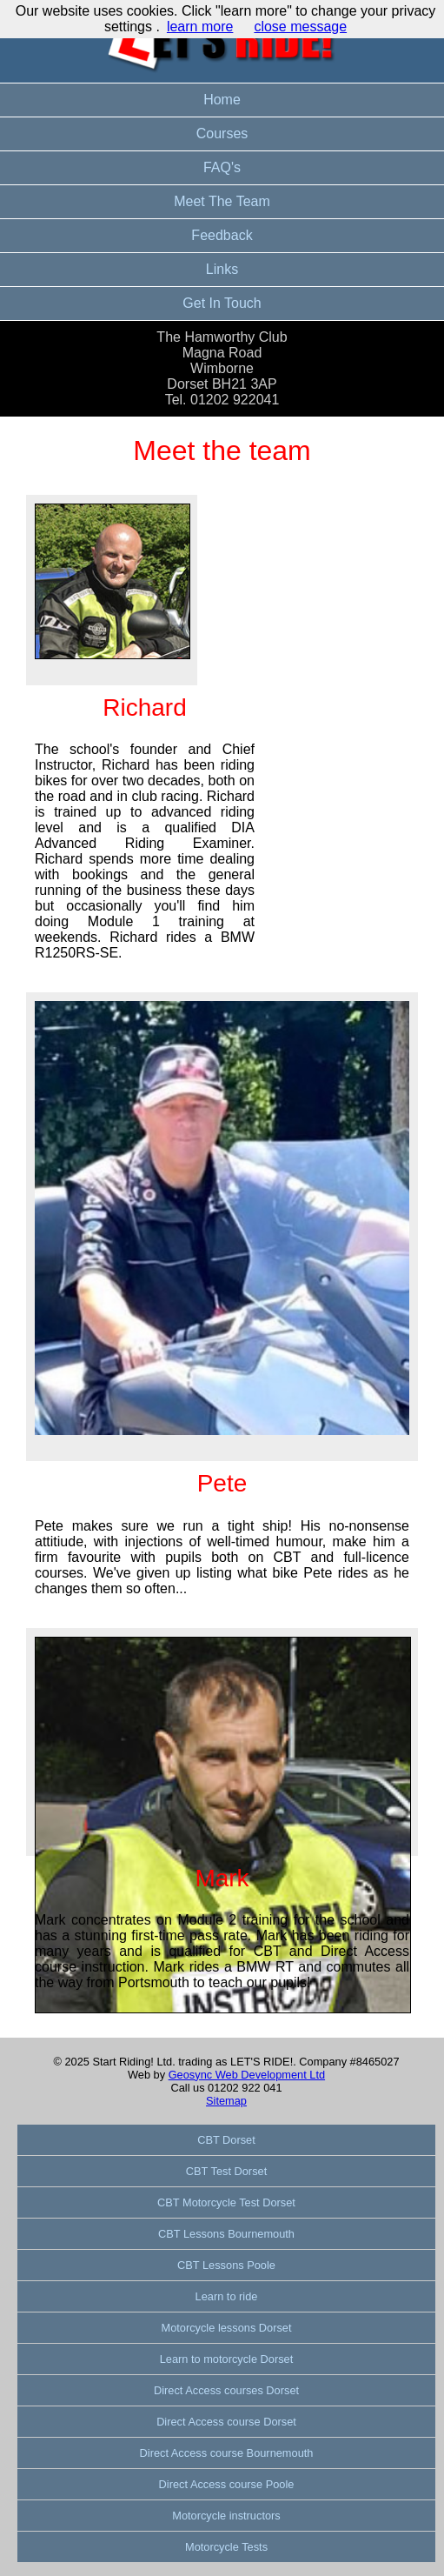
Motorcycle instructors (226, 2515)
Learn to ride (226, 2296)
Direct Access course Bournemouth (227, 2452)
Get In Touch (221, 303)
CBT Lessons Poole (226, 2265)
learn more (200, 26)
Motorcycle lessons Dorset (226, 2327)
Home (222, 99)
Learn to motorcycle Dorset (227, 2359)
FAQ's (222, 167)
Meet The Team (222, 201)
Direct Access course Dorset (226, 2421)
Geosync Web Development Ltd (247, 2074)
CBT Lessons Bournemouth (226, 2233)
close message (300, 26)
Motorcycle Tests (226, 2546)
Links (222, 269)
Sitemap (226, 2100)
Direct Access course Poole (227, 2484)
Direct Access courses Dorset (226, 2390)
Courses (222, 133)
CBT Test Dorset (226, 2171)
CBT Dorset (226, 2139)
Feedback (221, 235)
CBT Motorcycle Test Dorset (226, 2202)
